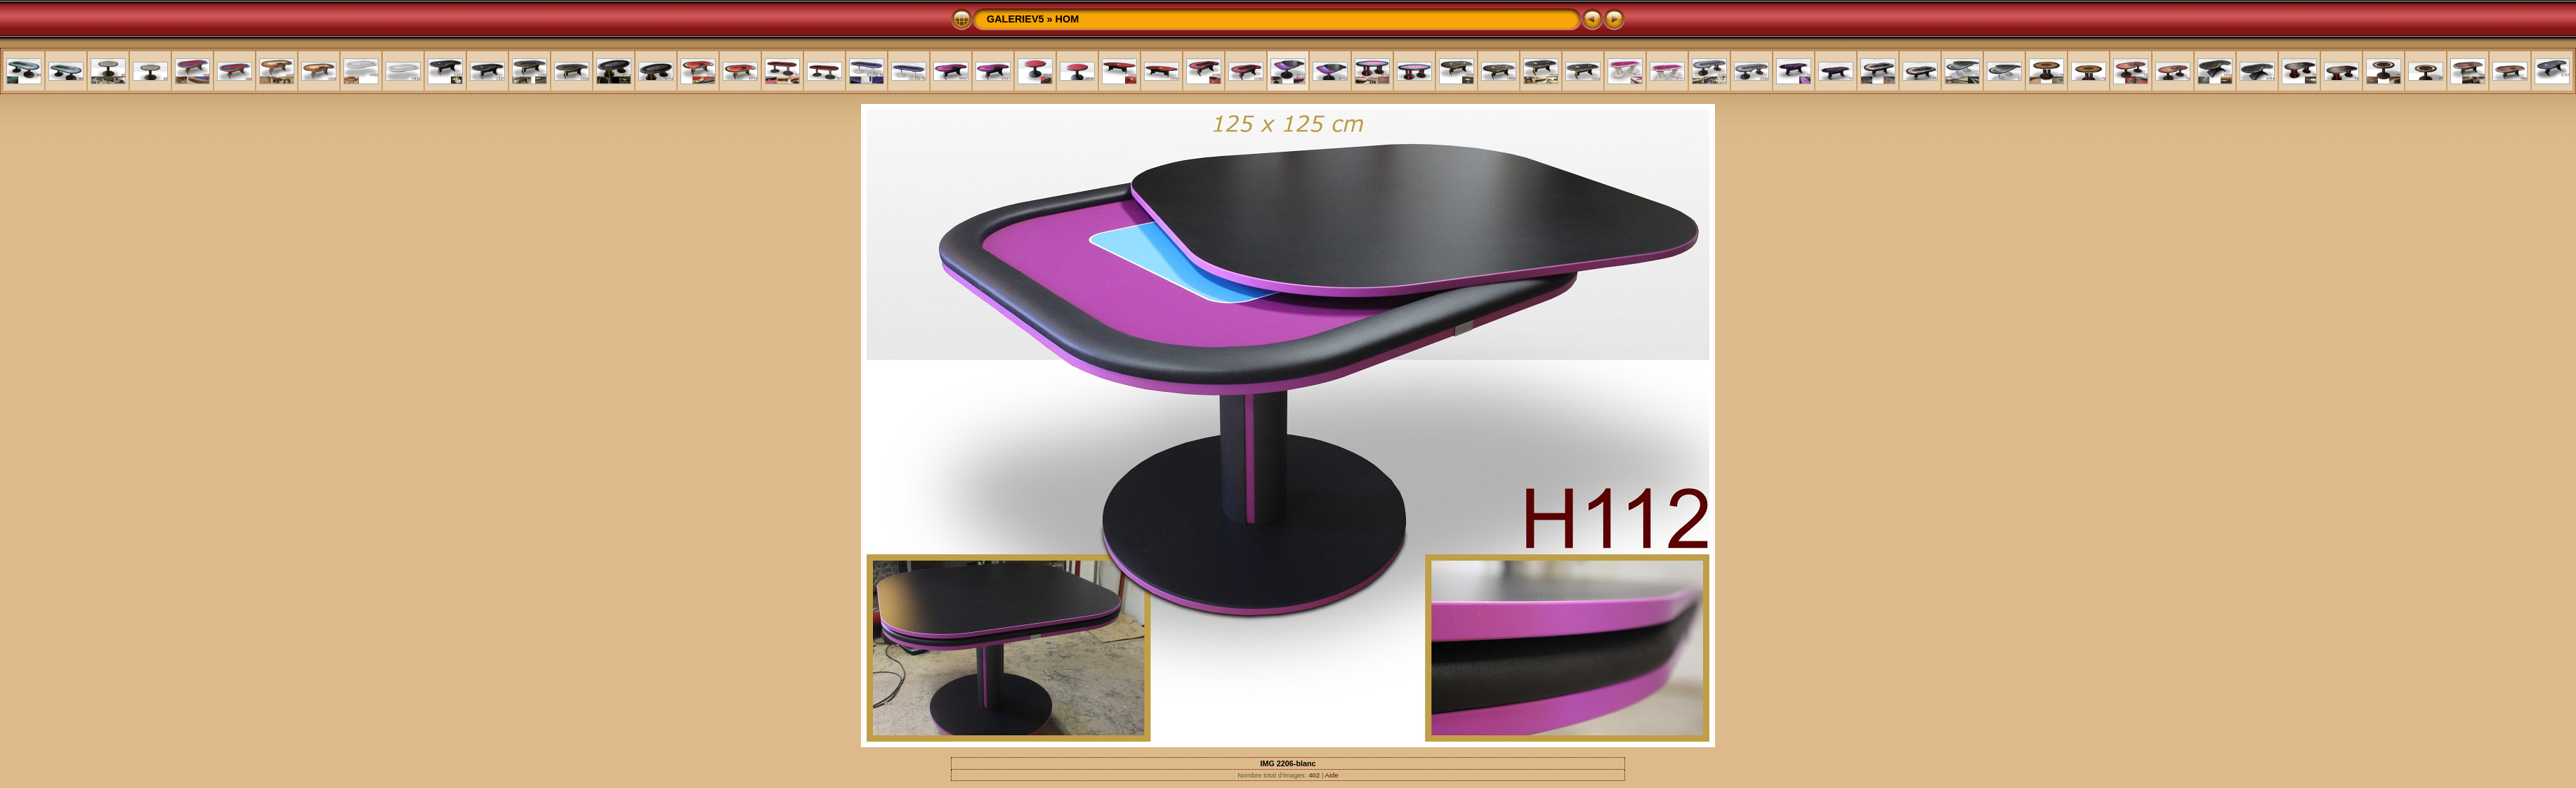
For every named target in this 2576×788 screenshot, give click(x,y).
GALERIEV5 (1015, 19)
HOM (1067, 19)
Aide (1332, 775)
